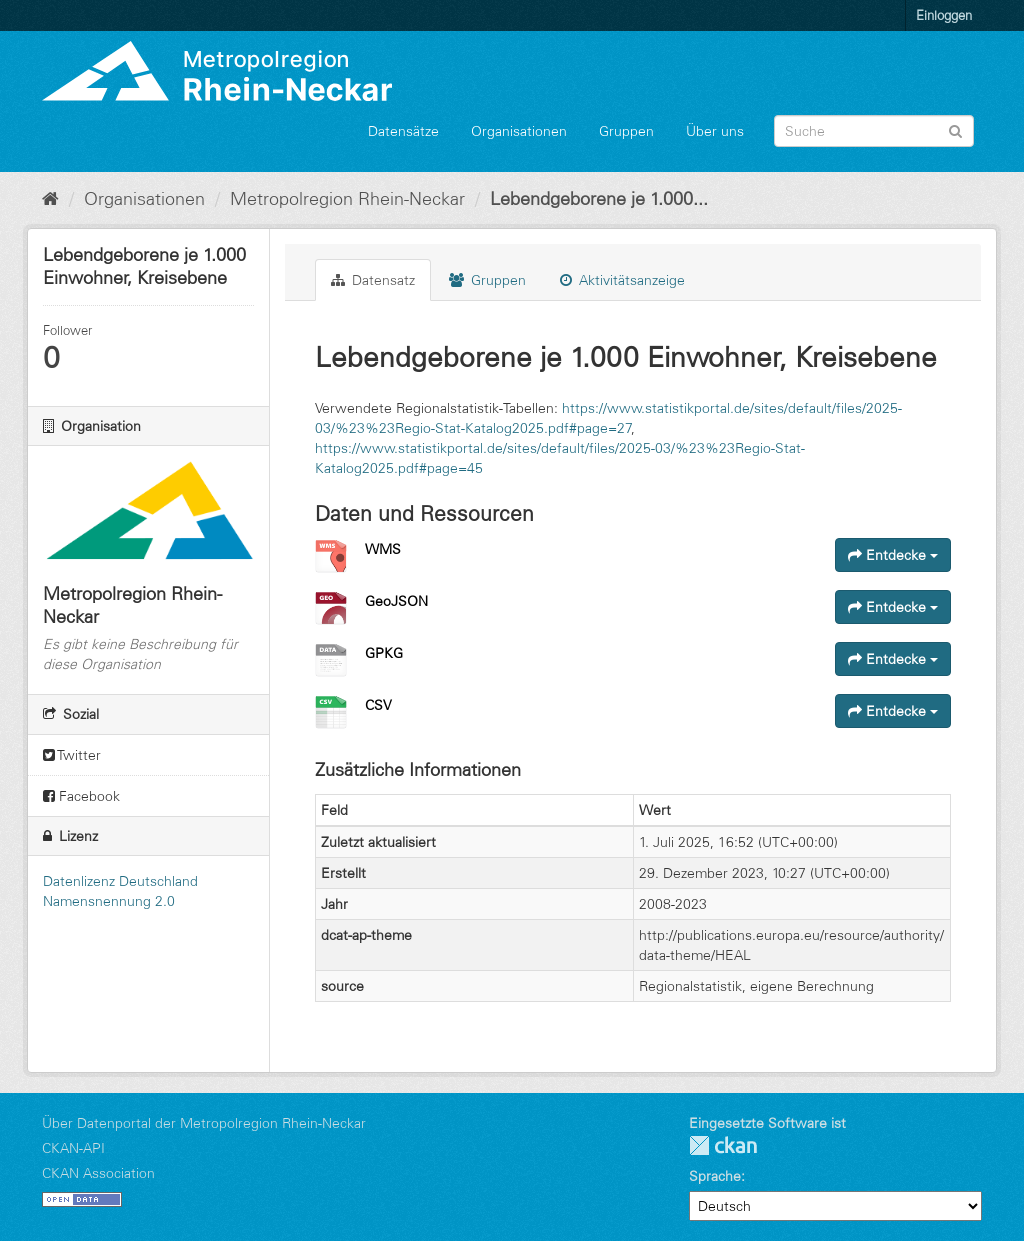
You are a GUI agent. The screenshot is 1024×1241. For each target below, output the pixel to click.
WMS (383, 549)
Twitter (72, 755)
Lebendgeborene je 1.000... (599, 199)
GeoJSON (396, 601)
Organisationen (519, 131)
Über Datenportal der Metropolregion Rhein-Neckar (204, 1123)
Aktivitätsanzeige (622, 280)
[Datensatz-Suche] (874, 131)
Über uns (715, 131)
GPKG (384, 653)
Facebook (81, 796)
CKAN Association (98, 1173)
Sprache (715, 1176)
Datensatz (373, 280)
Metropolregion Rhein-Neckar (347, 199)
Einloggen (944, 15)
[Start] (50, 199)
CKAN (723, 1145)
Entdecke (893, 555)
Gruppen (626, 131)
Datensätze (403, 131)
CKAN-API (73, 1148)
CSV (378, 705)
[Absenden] (955, 129)
